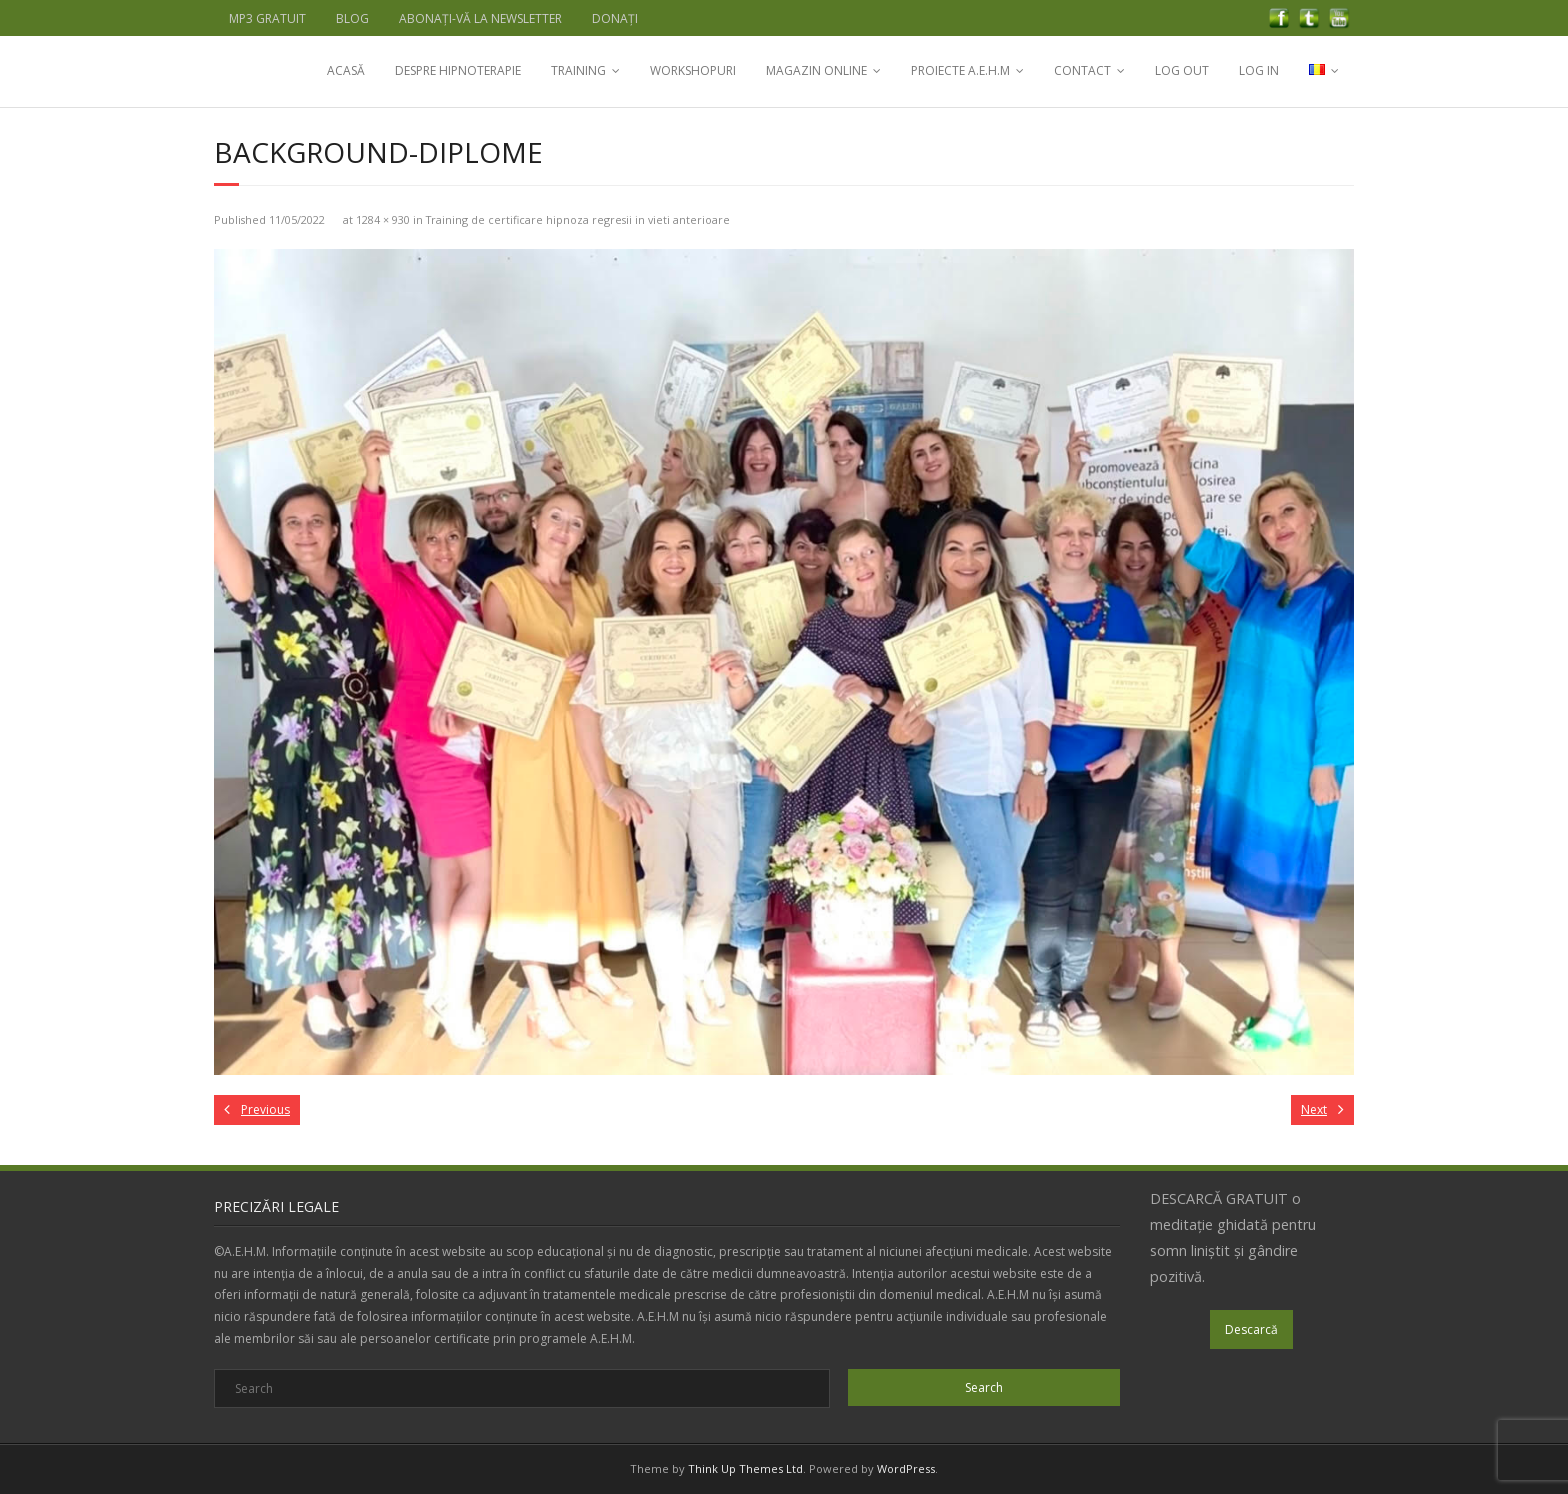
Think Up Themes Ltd (745, 1468)
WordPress (906, 1468)
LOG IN (1259, 70)
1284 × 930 (383, 219)
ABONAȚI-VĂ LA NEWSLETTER (480, 18)
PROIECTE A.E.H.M (960, 70)
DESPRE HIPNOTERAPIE (458, 70)
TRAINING (578, 70)
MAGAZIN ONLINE (816, 70)
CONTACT (1082, 70)
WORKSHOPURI (693, 70)
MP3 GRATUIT (267, 18)
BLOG (352, 18)
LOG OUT (1182, 70)
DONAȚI (615, 18)
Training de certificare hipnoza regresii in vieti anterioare (578, 219)
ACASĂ (346, 70)
